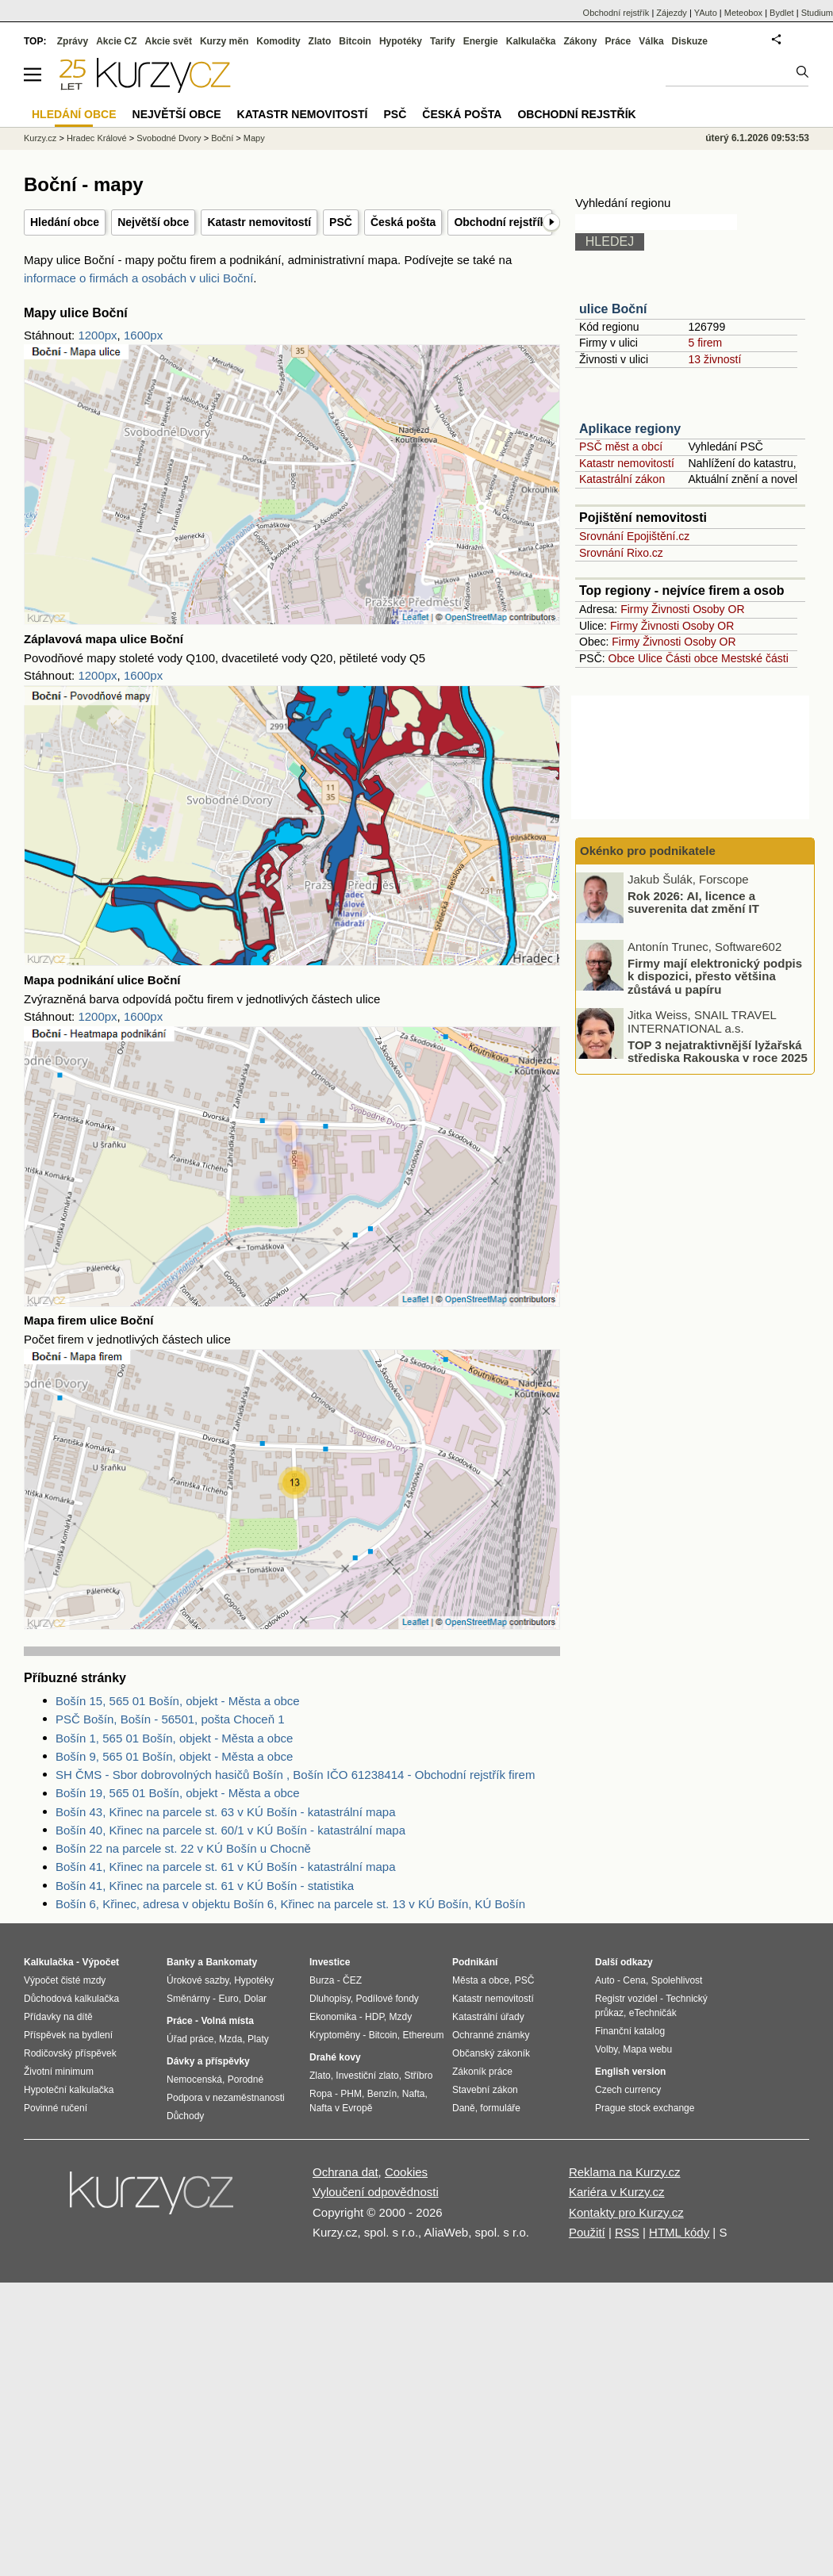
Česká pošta (403, 222)
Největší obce (153, 222)
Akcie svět (168, 41)
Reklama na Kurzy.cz (625, 2172)
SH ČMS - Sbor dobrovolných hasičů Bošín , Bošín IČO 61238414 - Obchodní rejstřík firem (295, 1774)
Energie (480, 41)
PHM (351, 2093)
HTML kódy (679, 2232)
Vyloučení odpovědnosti (376, 2191)
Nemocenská (194, 2079)
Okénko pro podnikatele (648, 850)
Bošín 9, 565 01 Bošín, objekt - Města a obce (174, 1756)
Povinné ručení (55, 2108)
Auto (605, 1980)
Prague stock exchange (644, 2108)
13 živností (714, 359)
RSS (627, 2232)
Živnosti (670, 609)
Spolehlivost (677, 1980)
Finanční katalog (630, 2031)
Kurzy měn (224, 41)
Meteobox (743, 12)
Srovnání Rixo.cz (621, 552)
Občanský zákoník (491, 2053)
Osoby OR (718, 609)
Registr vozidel (626, 1998)
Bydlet (782, 12)
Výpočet (100, 1962)
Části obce (692, 658)
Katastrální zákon (622, 479)
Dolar (255, 1998)
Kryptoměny (334, 2035)
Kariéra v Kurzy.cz (617, 2191)
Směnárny (188, 1998)
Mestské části (755, 658)
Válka (651, 41)
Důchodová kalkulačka (71, 1998)
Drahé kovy (335, 2057)
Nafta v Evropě (340, 2108)
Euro (228, 1998)
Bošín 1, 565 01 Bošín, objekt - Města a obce (174, 1738)
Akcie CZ (116, 41)
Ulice (650, 658)
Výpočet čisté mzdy (65, 1980)
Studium (817, 12)
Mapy (254, 138)
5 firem (705, 342)
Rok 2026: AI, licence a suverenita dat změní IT (693, 901)
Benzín (382, 2093)
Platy (258, 2039)
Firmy (634, 609)
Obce (621, 658)
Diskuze (690, 41)
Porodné (245, 2079)
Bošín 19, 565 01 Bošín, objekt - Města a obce (178, 1793)
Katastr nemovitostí (259, 222)
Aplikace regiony (630, 428)
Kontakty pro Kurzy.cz (626, 2212)
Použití (587, 2232)
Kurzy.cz (40, 138)
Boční (222, 138)
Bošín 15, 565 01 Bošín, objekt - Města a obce (178, 1701)
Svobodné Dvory (168, 138)
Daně (463, 2108)
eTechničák (653, 2012)
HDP (374, 2016)
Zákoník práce (482, 2071)
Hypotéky (400, 41)
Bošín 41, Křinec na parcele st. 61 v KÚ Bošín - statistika (205, 1885)
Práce (618, 41)
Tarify (442, 41)
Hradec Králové (97, 138)
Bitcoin (355, 41)
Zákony (580, 41)
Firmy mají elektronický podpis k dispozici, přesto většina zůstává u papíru (715, 975)
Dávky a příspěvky (208, 2061)
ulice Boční (613, 309)
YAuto (705, 12)
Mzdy (401, 2016)
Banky (181, 1962)
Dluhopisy (330, 1998)
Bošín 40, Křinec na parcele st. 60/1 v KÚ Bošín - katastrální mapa (230, 1830)
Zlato (320, 41)
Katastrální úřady (488, 2016)
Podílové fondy (386, 1998)
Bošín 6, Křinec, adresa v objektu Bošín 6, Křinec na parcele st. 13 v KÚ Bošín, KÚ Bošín (290, 1904)
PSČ (340, 222)
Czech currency (628, 2089)
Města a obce (480, 1980)
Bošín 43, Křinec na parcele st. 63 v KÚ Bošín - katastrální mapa (226, 1812)
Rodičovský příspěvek (70, 2053)
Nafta (413, 2093)
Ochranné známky (490, 2035)
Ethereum (422, 2035)
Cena (634, 1980)
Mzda (230, 2039)
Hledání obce (64, 222)
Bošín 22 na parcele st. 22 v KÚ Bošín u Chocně (183, 1848)
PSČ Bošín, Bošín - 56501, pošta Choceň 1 (170, 1719)
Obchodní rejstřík (500, 222)
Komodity (278, 41)
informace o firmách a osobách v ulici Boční (138, 278)
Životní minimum (59, 2071)
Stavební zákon (485, 2089)
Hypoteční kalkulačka (68, 2089)
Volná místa (227, 2020)
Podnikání (474, 1962)
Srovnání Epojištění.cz (634, 536)
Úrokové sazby (197, 1980)
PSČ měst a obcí (620, 446)
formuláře (500, 2108)
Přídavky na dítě (58, 2016)
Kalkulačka (531, 41)
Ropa (320, 2093)
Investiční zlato (367, 2075)
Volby (606, 2049)
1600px (143, 335)
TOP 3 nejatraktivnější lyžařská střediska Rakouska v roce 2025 (718, 1050)
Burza (321, 1980)
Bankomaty (231, 1962)
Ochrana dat (345, 2172)
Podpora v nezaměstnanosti (226, 2097)
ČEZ (352, 1980)
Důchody (185, 2116)
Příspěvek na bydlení (68, 2035)
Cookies (406, 2172)
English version (630, 2071)
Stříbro (418, 2075)
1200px (97, 335)
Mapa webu (647, 2049)
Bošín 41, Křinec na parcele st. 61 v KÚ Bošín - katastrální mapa (226, 1866)
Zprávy (72, 41)
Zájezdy (671, 12)
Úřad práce (190, 2039)
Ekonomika (332, 2016)
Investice (329, 1962)
